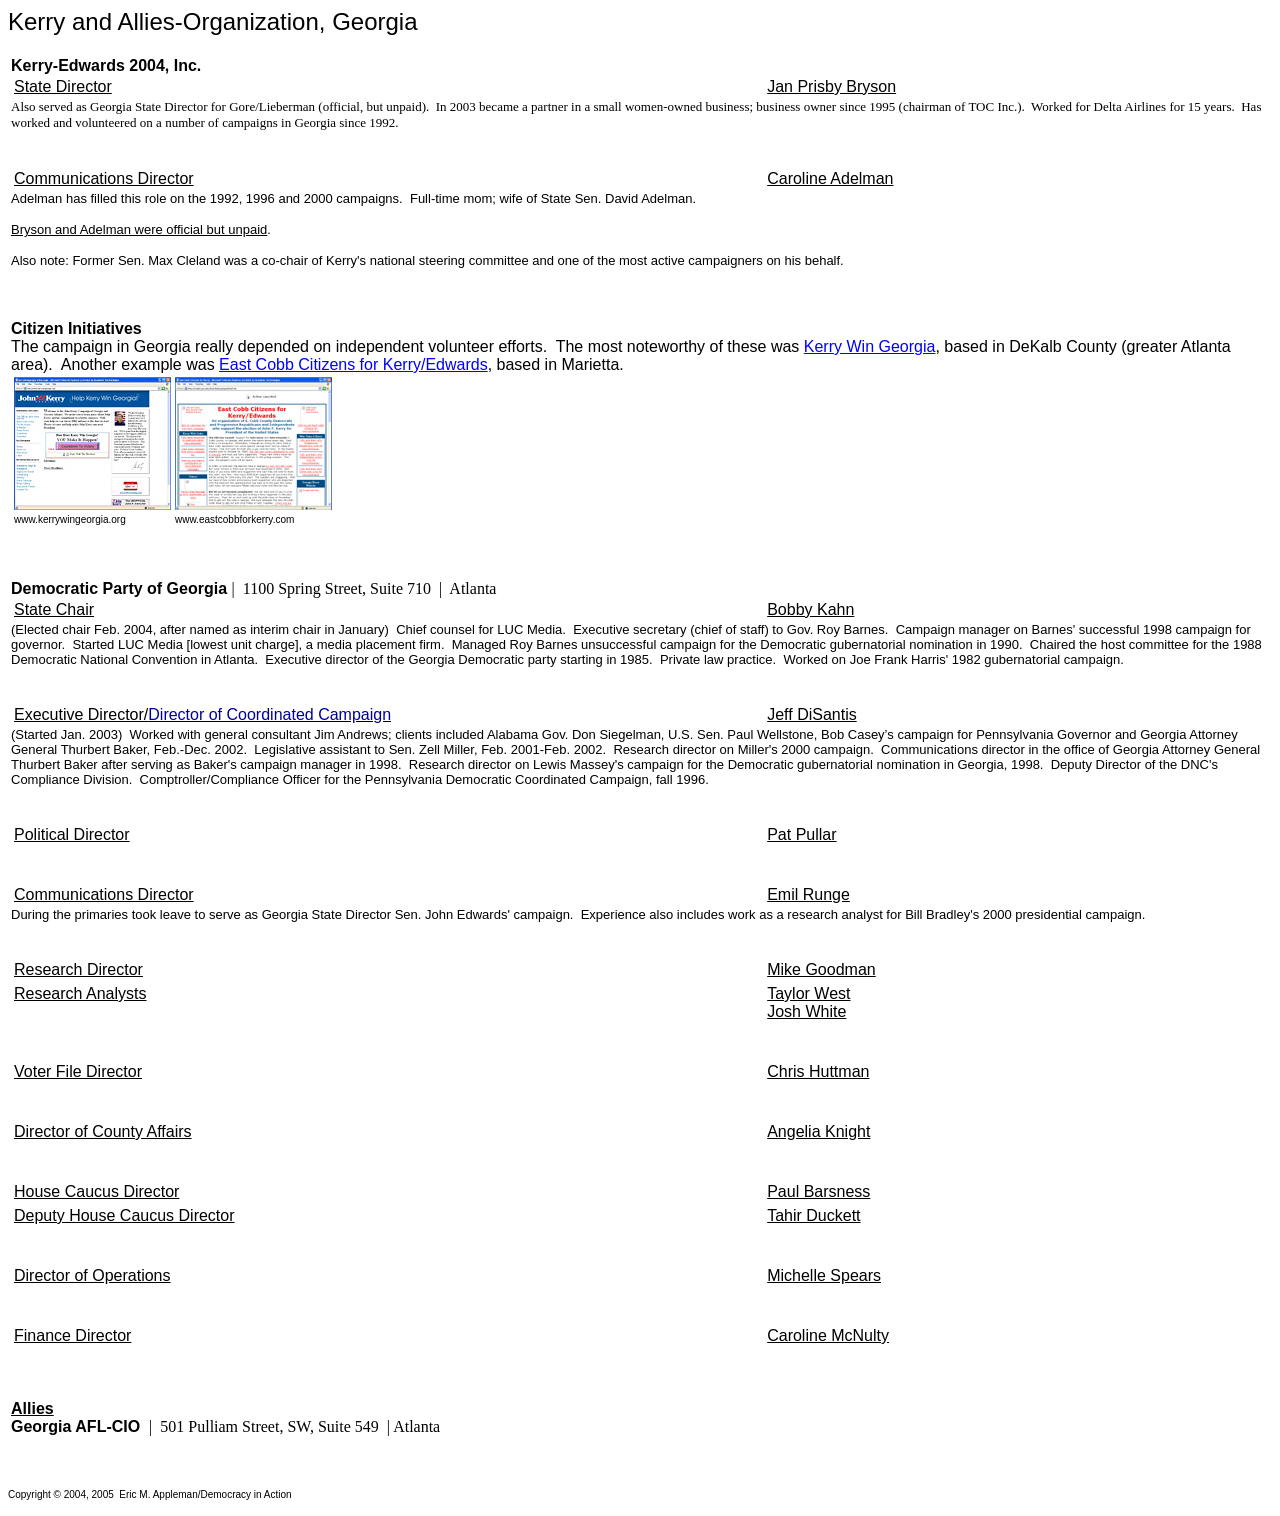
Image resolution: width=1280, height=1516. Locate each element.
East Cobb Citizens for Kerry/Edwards (353, 364)
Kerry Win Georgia (870, 346)
